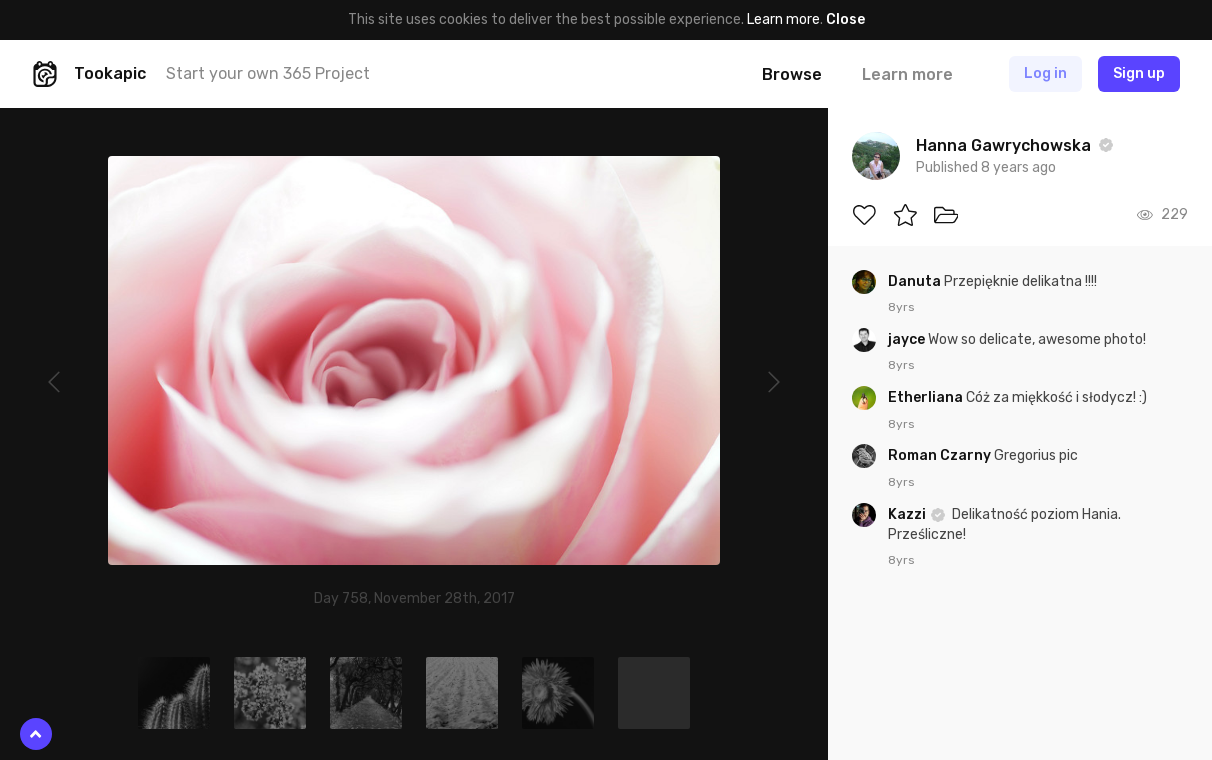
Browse (792, 74)
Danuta (916, 281)
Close (845, 19)
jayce (908, 339)
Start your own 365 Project (268, 73)
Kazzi (908, 514)
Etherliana (927, 397)
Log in (1045, 73)
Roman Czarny (941, 455)
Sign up (1139, 73)
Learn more (783, 19)
